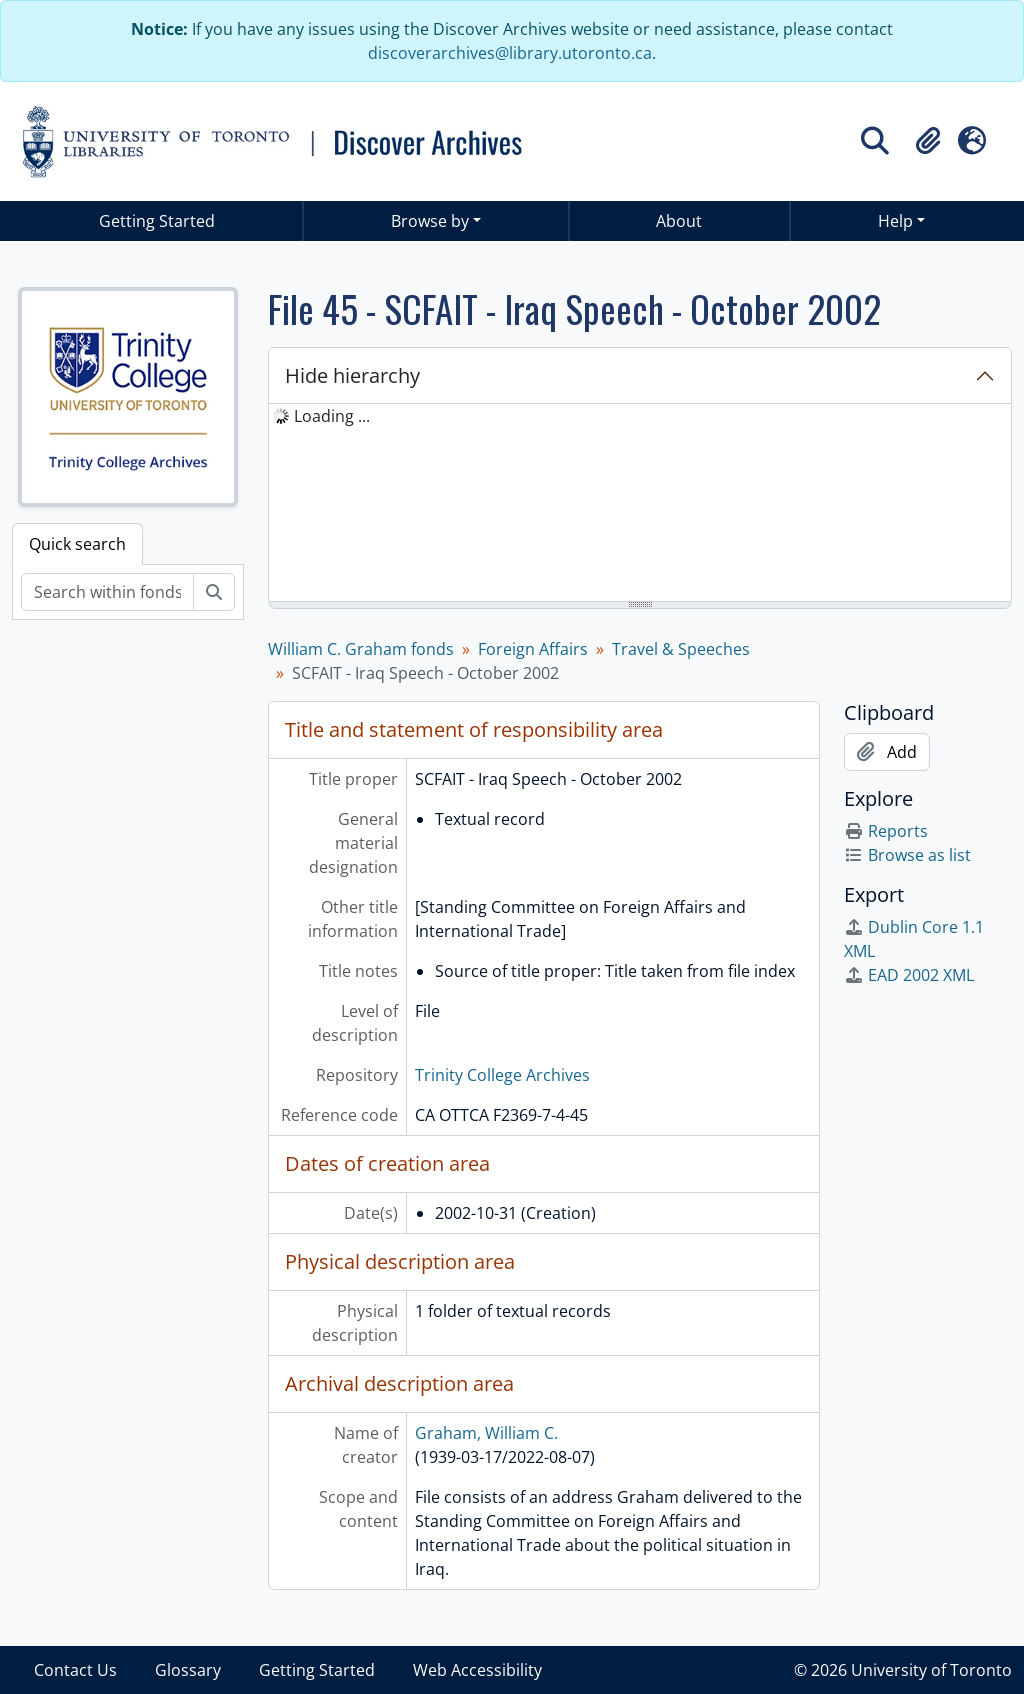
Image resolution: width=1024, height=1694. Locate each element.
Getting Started (157, 221)
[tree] (640, 504)
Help (895, 221)
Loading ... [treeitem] (332, 416)
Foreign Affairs (533, 649)
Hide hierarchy (352, 375)
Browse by (430, 221)
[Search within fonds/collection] (107, 592)
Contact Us (75, 1670)
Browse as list (907, 855)
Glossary (188, 1670)
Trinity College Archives (502, 1075)
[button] (928, 141)
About (679, 221)
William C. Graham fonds (361, 649)
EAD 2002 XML (909, 975)
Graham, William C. (486, 1433)
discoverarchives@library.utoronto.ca (510, 53)
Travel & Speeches (681, 649)
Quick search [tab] (77, 544)
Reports (886, 831)
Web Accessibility (477, 1670)
